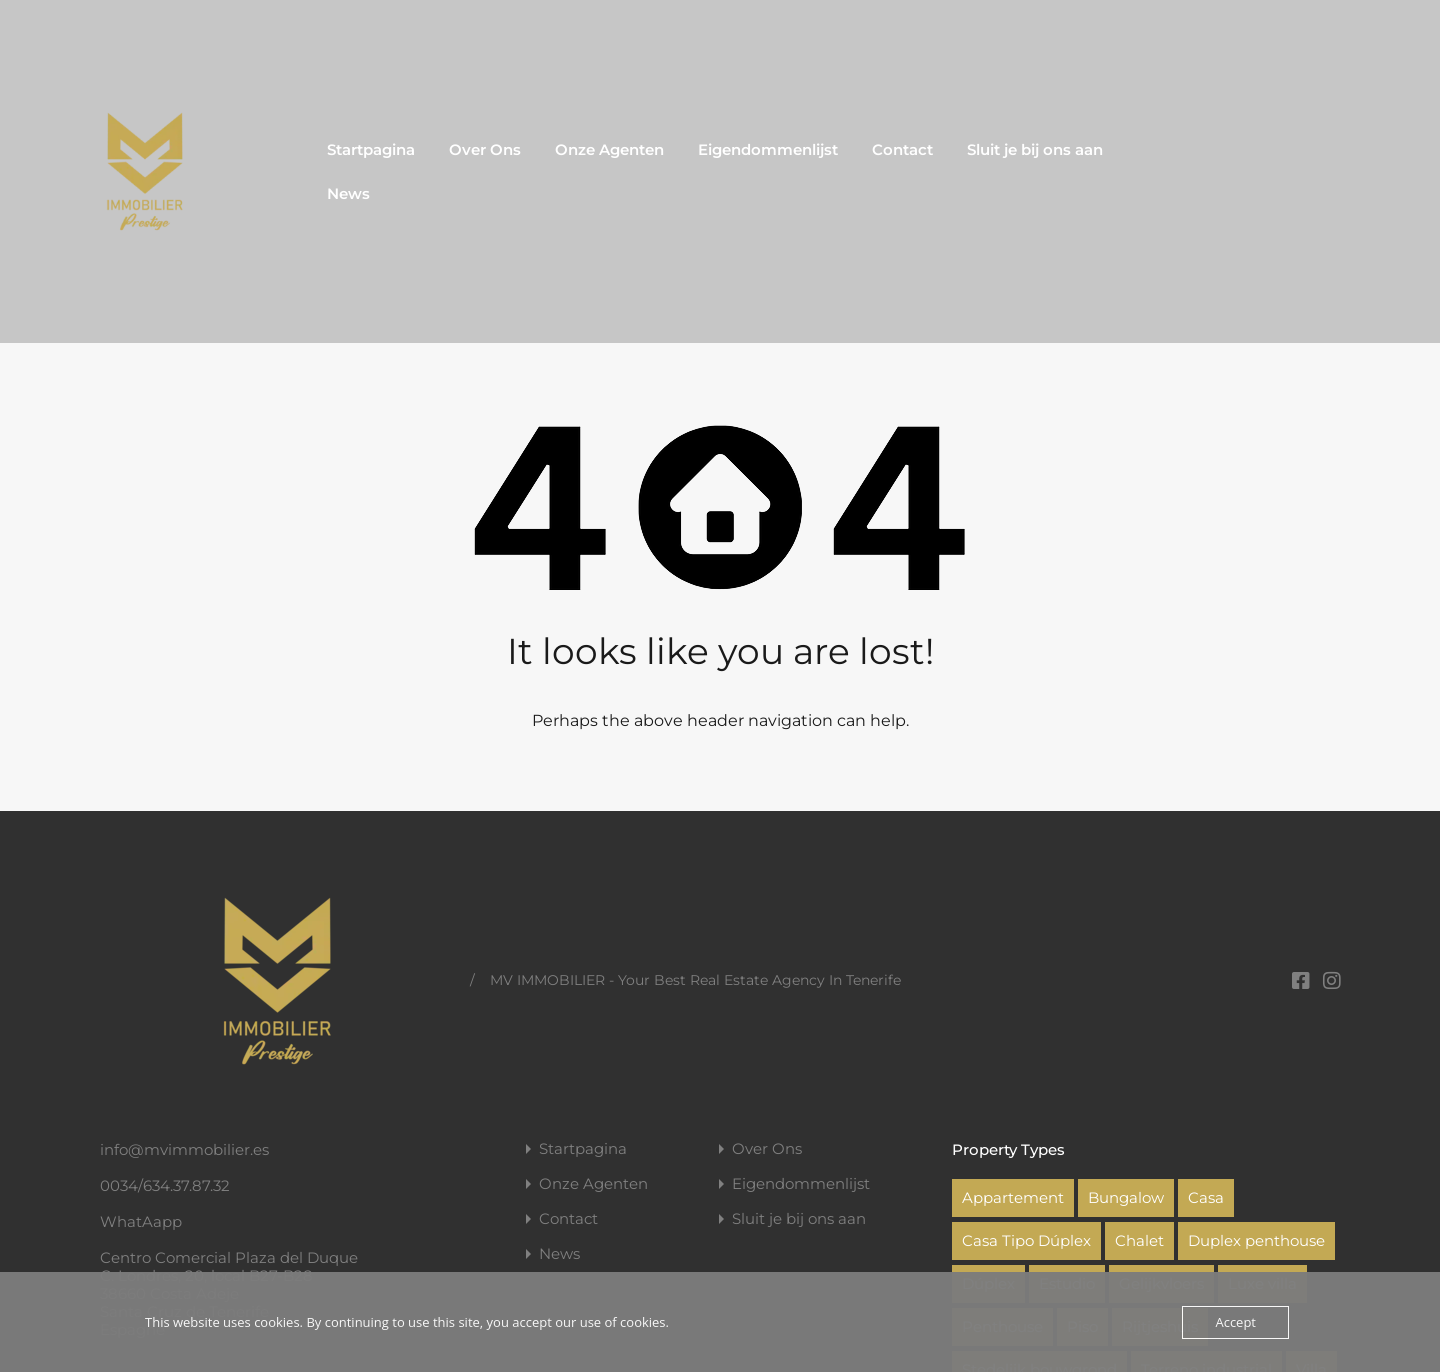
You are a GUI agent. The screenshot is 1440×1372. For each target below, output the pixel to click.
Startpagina (371, 149)
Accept (1235, 1322)
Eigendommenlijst (768, 149)
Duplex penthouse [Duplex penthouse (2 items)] (1256, 1240)
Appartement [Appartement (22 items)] (1013, 1197)
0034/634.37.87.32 (165, 1185)
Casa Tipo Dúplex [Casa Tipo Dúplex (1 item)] (1026, 1240)
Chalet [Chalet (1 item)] (1139, 1240)
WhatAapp (141, 1221)
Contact (902, 149)
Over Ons (485, 149)
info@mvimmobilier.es (184, 1149)
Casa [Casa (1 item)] (1206, 1197)
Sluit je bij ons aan (1035, 149)
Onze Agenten (609, 149)
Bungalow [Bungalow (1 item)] (1126, 1197)
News (348, 193)
